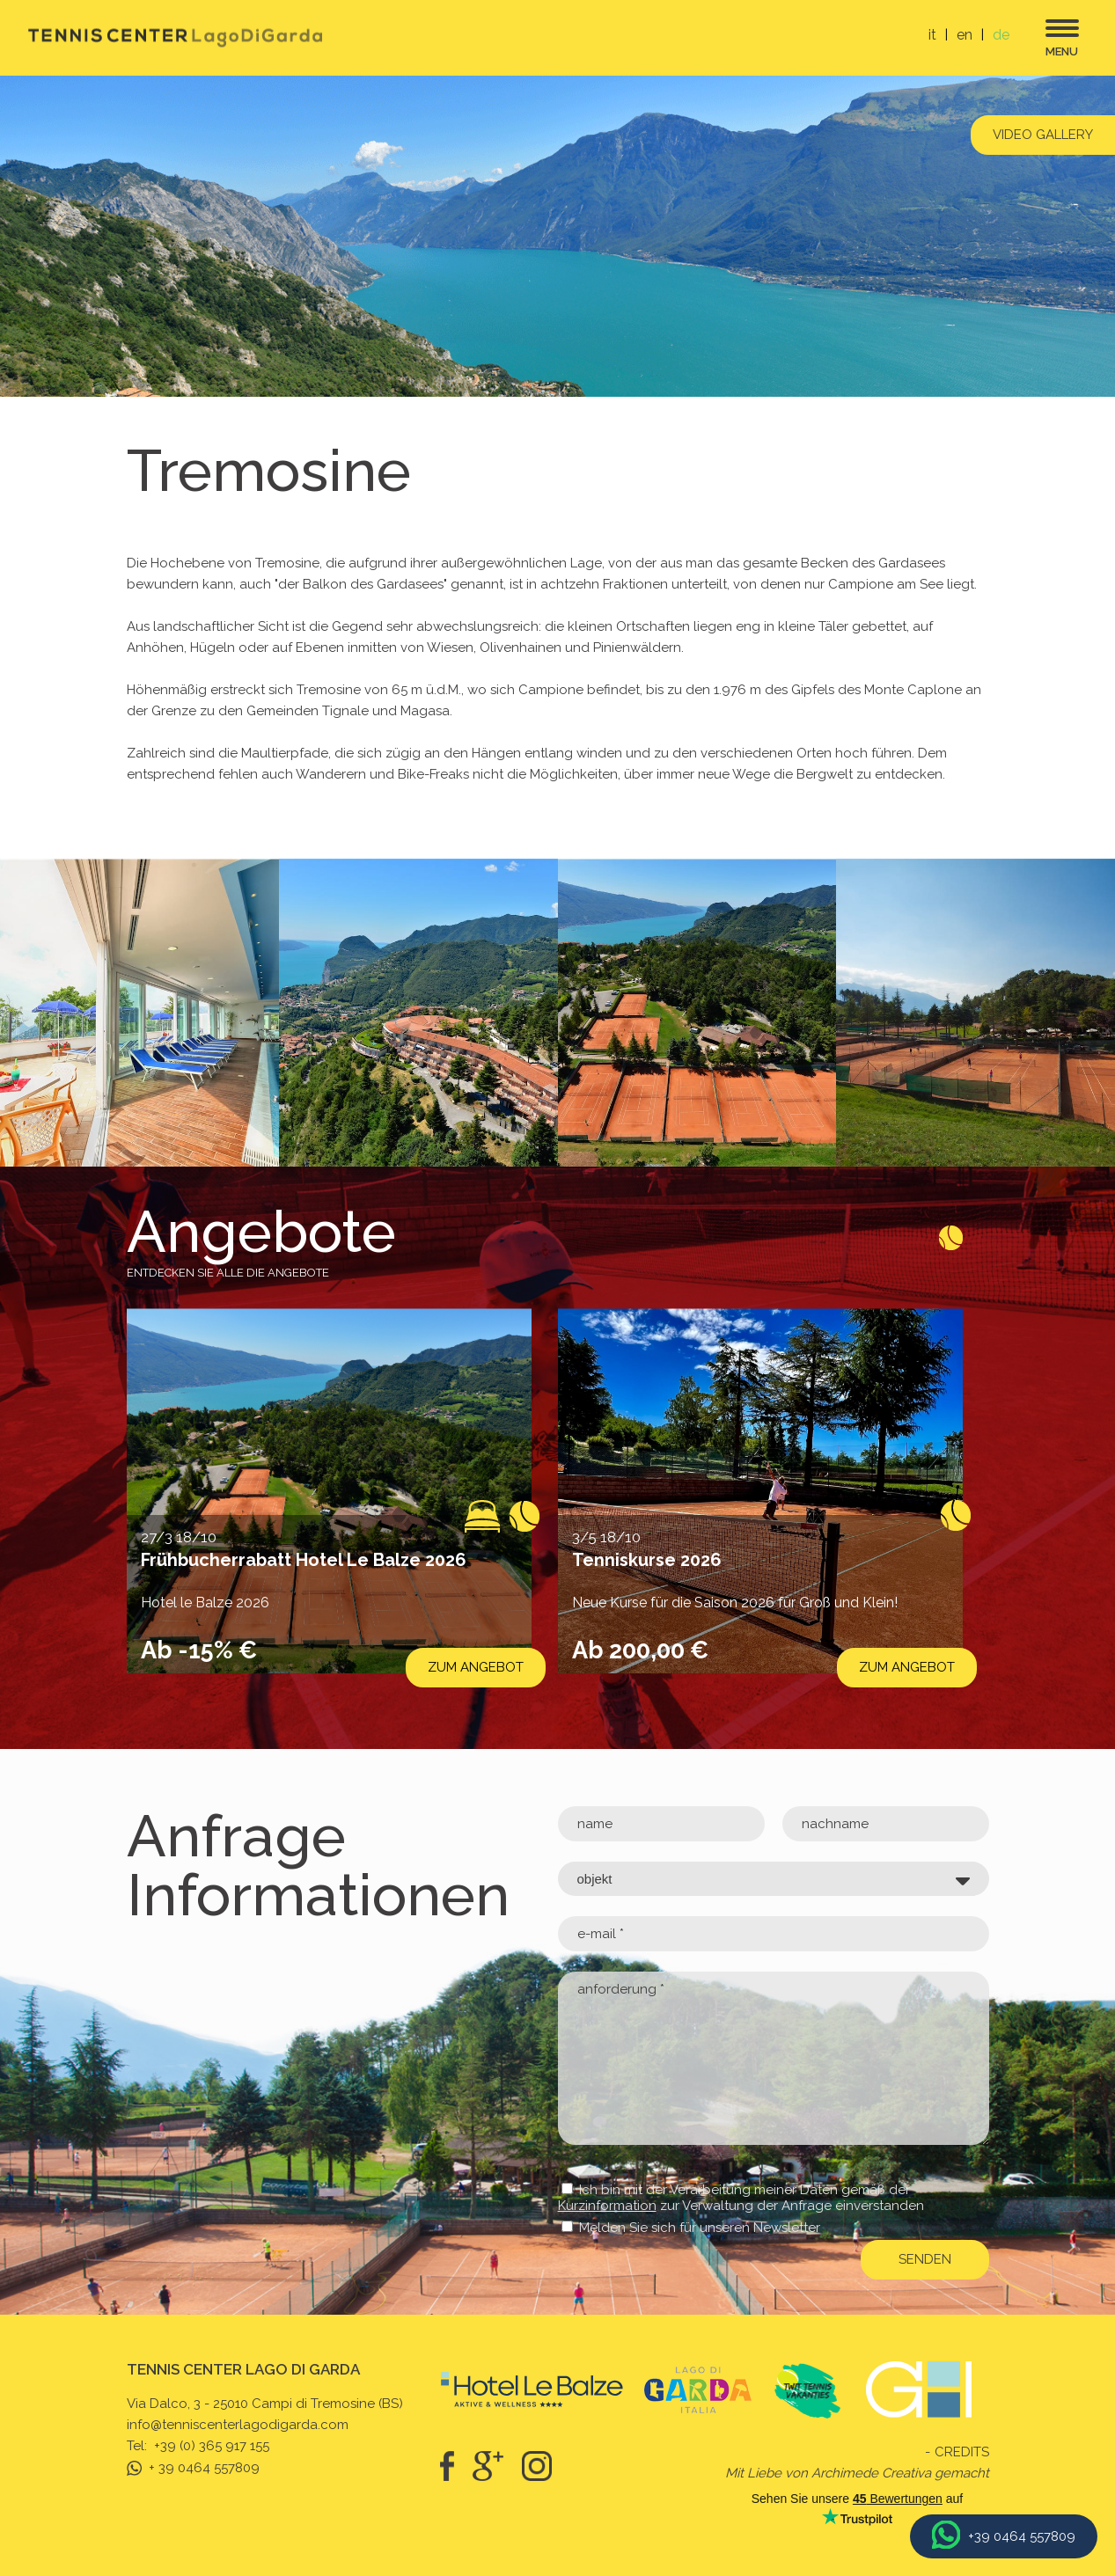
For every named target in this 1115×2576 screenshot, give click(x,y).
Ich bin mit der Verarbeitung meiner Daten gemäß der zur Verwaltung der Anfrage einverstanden (741, 2198)
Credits (962, 2452)
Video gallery (1043, 135)
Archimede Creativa (871, 2473)
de (1001, 34)
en (964, 34)
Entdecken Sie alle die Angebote (228, 1272)
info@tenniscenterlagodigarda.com (237, 2425)
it (932, 34)
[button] (14, 1749)
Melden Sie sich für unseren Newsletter (699, 2228)
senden (925, 2259)
